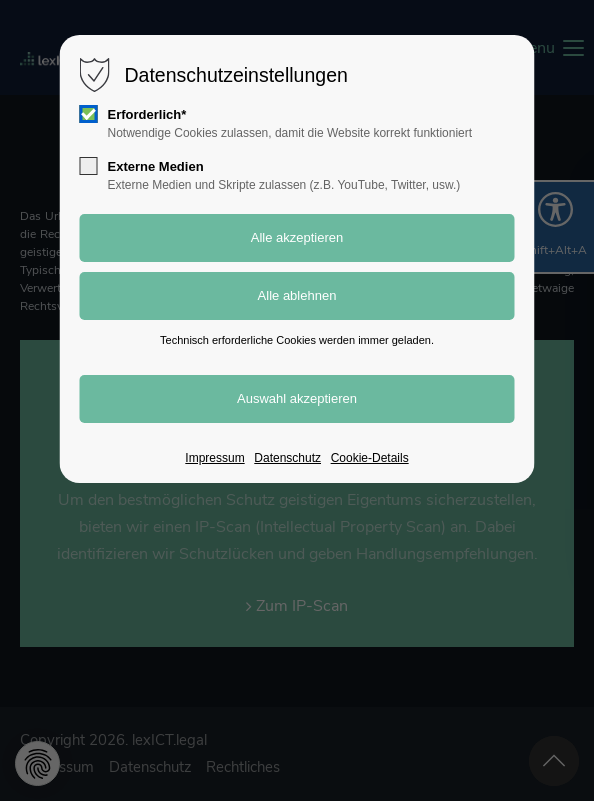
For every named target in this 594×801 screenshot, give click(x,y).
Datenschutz (287, 458)
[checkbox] (89, 114)
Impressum (214, 458)
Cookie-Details (370, 458)
